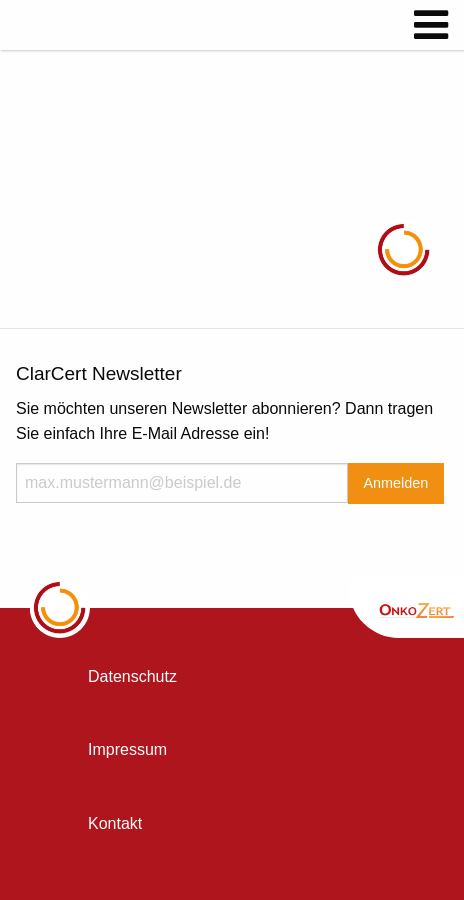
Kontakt (115, 823)
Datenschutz (132, 676)
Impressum (127, 749)
